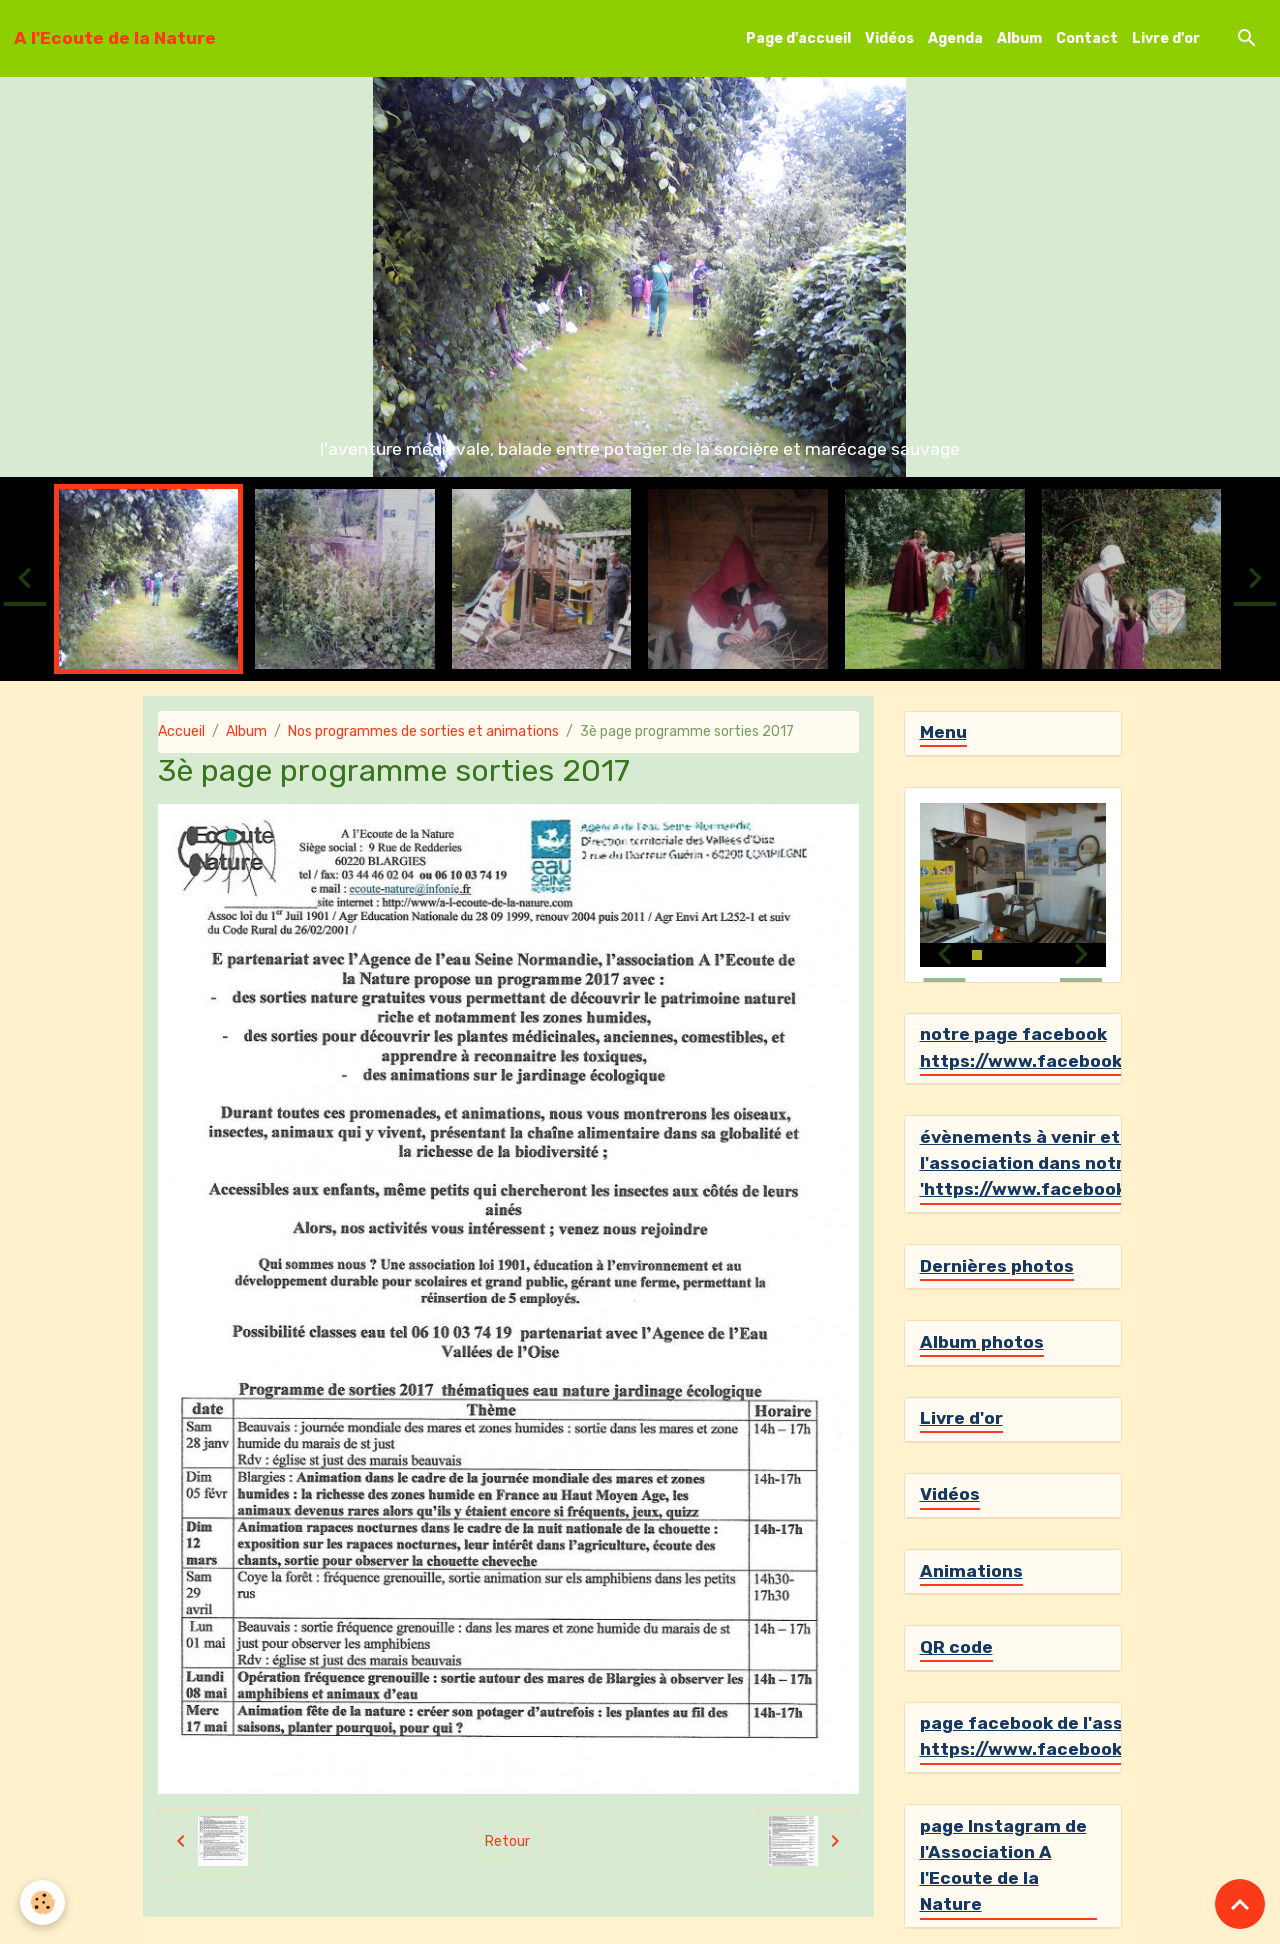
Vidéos (889, 38)
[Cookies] (42, 1902)
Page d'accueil (798, 38)
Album (1019, 38)
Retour (507, 1841)
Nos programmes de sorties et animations (423, 731)
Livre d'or (1166, 38)
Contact (1087, 38)
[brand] (115, 38)
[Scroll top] (1240, 1904)
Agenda (955, 38)
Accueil (181, 731)
